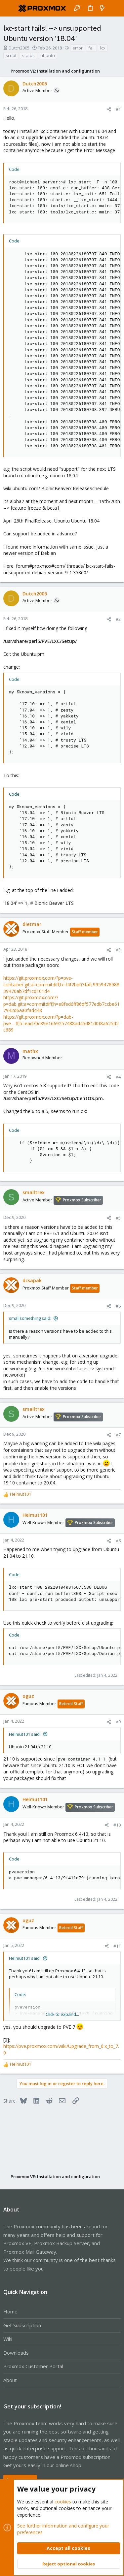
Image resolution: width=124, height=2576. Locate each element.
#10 (117, 1825)
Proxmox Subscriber (82, 1200)
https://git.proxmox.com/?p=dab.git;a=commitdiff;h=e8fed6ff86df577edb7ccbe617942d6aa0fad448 (61, 1003)
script (11, 55)
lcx (102, 48)
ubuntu (47, 55)
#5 (118, 1218)
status (28, 55)
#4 (118, 1077)
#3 (118, 950)
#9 (118, 1722)
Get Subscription (22, 2325)
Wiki (7, 2339)
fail (91, 48)
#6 (118, 1306)
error (77, 48)
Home (10, 2311)
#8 (118, 1540)
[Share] (108, 109)
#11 (117, 1946)
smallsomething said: (30, 1318)
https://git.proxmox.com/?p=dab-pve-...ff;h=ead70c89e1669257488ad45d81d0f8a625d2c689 (61, 1023)
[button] (10, 8)
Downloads (16, 2352)
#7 (118, 1435)
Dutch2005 (19, 48)
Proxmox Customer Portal (33, 2366)
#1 (118, 109)
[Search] (114, 8)
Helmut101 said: (25, 1734)
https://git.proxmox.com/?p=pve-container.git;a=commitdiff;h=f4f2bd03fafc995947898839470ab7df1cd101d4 (61, 984)
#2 (118, 619)
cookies (63, 2501)
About (10, 2380)
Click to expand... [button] (62, 2014)
